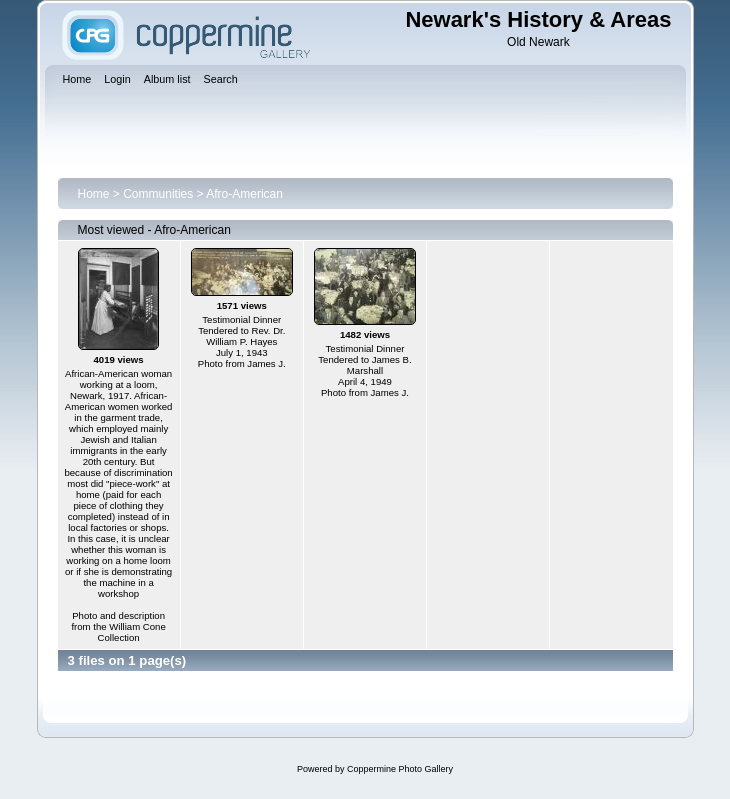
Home (94, 194)
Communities (158, 194)
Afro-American (244, 194)
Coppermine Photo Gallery (400, 769)
